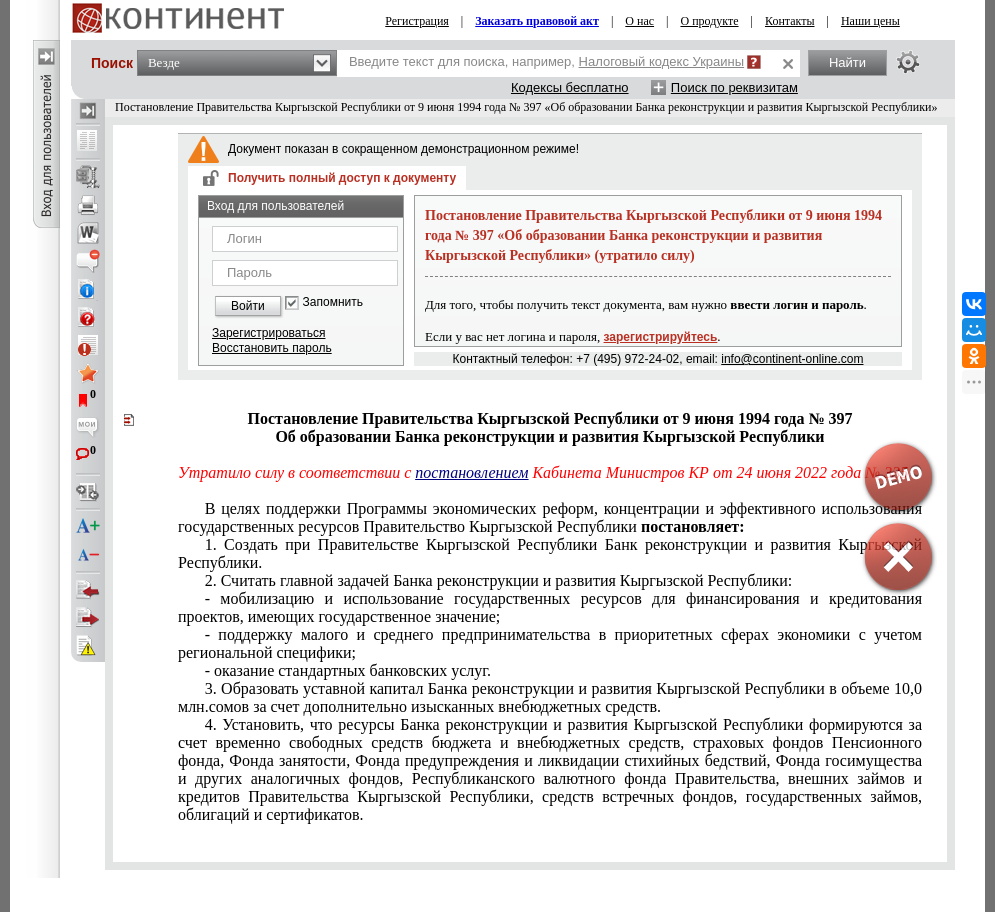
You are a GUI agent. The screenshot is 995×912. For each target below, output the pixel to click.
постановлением (471, 472)
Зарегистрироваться (268, 333)
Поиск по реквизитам (734, 87)
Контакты (790, 21)
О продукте (709, 21)
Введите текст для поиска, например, (546, 61)
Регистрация (417, 21)
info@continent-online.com (792, 359)
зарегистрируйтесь (661, 337)
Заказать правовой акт (537, 21)
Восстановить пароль (272, 348)
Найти (847, 62)
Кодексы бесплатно (570, 87)
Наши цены (870, 21)
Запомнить (333, 302)
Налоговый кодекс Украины (662, 61)
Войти (248, 306)
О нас (639, 21)
